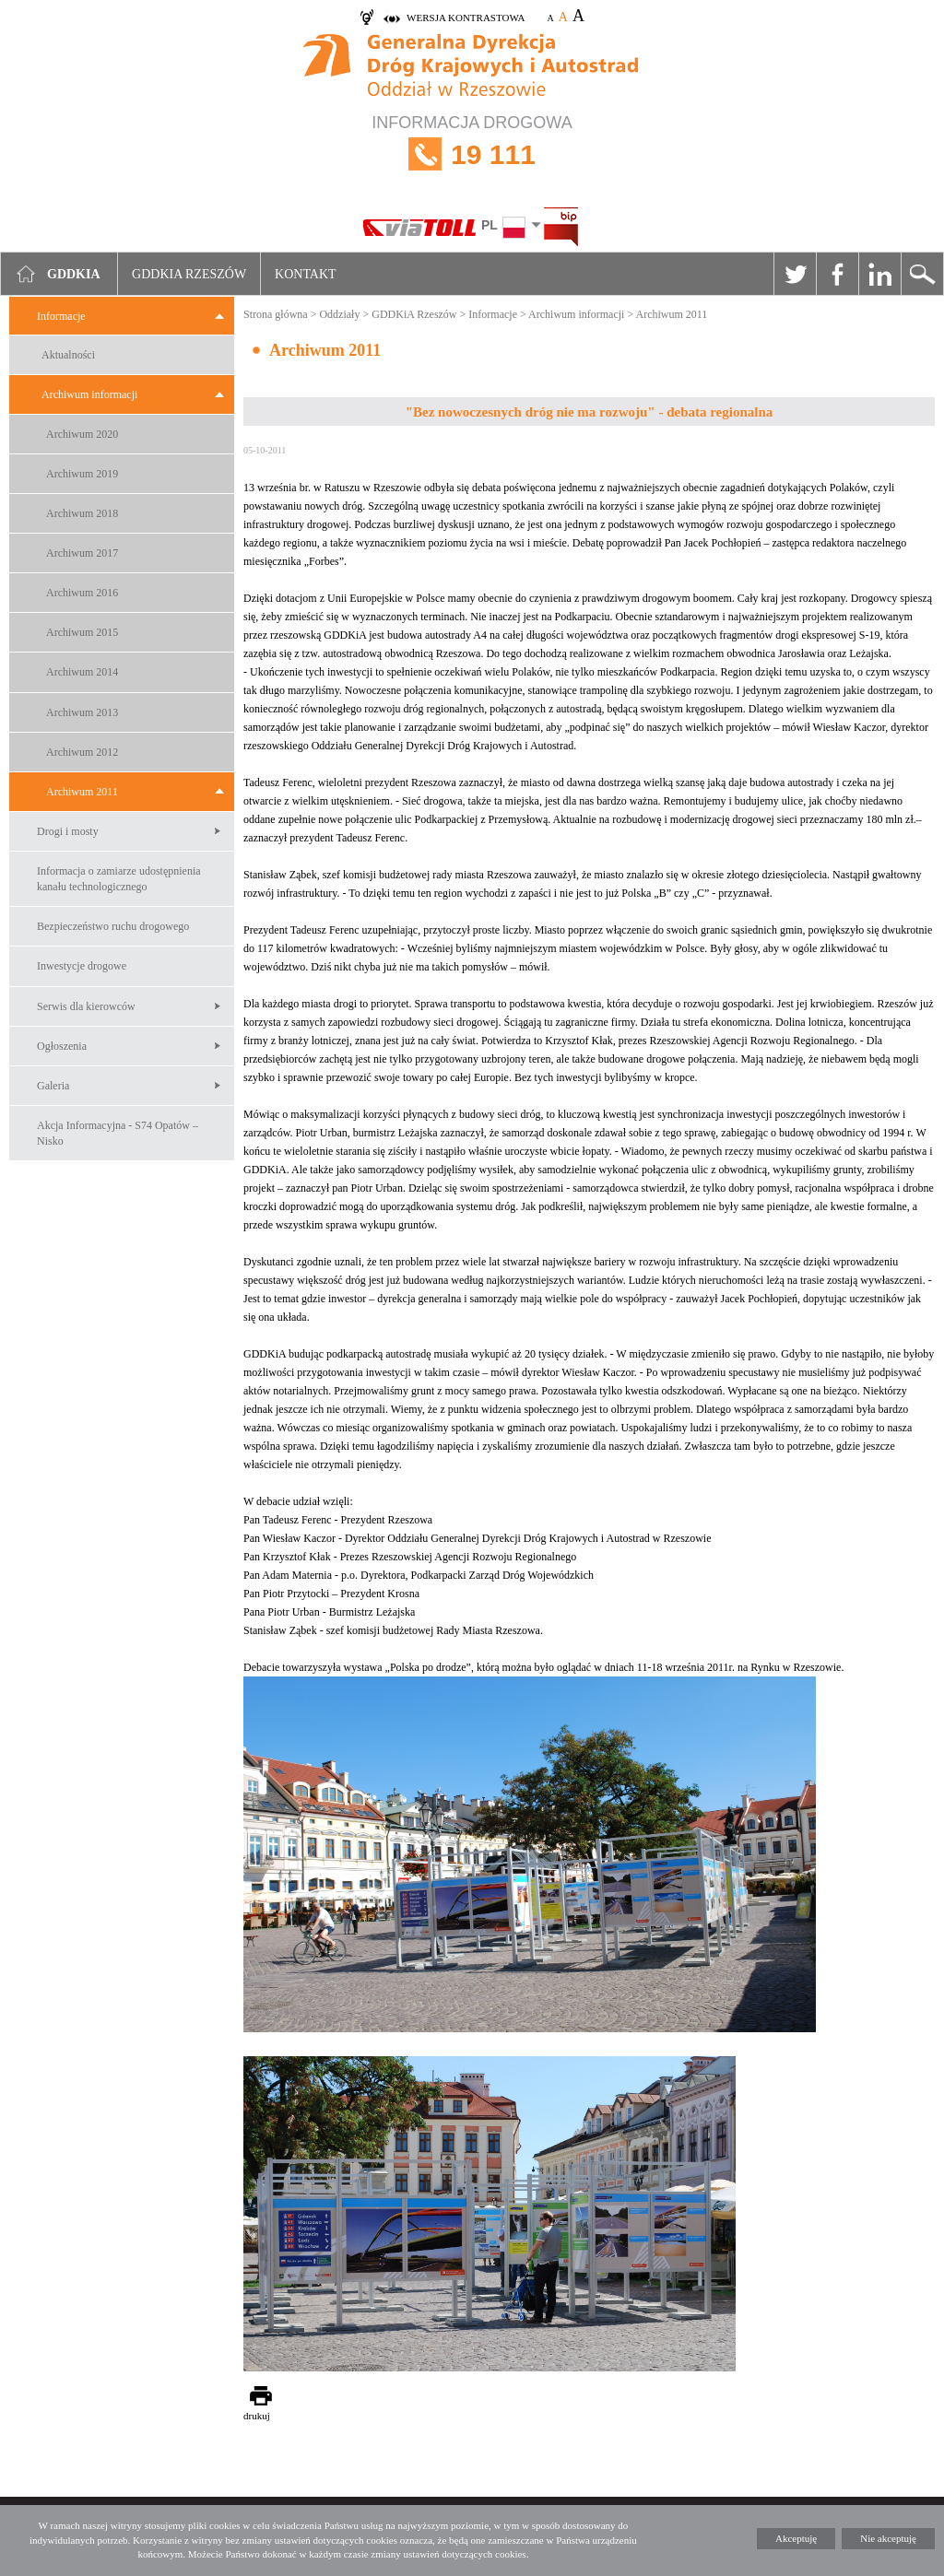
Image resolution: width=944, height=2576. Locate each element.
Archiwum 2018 (82, 513)
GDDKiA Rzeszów (414, 314)
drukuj (256, 2415)
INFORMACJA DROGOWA (472, 154)
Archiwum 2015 (82, 632)
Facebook (837, 274)
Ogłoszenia (62, 1046)
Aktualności (68, 354)
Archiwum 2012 (82, 752)
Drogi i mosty (68, 831)
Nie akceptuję (888, 2538)
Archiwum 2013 (82, 712)
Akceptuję (796, 2538)
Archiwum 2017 (82, 553)
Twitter (794, 274)
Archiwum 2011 (82, 791)
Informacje (61, 316)
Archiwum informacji (89, 394)
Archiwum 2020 (82, 434)
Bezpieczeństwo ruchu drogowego (113, 926)
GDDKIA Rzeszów (189, 274)
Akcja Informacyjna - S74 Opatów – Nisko (117, 1133)
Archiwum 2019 (82, 473)
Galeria (53, 1085)
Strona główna (275, 314)
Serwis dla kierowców (86, 1006)
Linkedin (879, 274)
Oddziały (339, 314)
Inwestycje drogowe (81, 965)
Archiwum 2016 (82, 592)
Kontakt (305, 274)
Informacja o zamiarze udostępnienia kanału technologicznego (119, 879)
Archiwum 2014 (82, 671)
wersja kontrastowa (466, 17)
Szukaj (922, 274)
